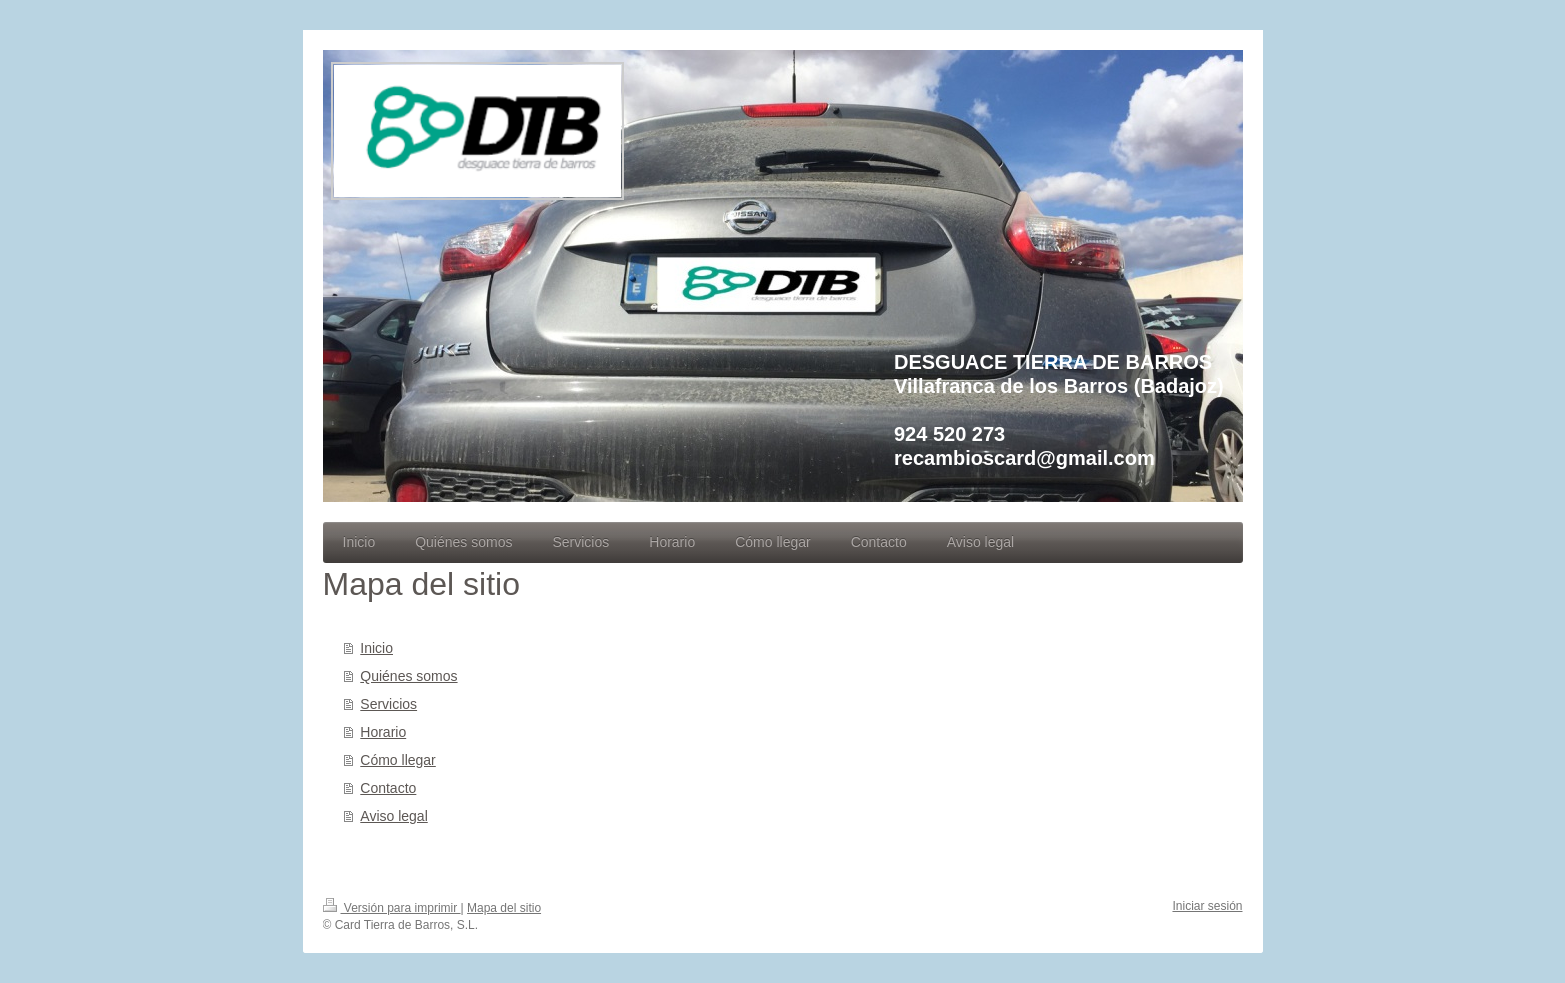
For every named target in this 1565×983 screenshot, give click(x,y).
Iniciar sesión (1207, 906)
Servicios (388, 704)
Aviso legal (393, 816)
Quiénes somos (408, 676)
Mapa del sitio (504, 908)
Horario (383, 732)
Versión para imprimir (392, 908)
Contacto (388, 788)
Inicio (376, 648)
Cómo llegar (397, 760)
